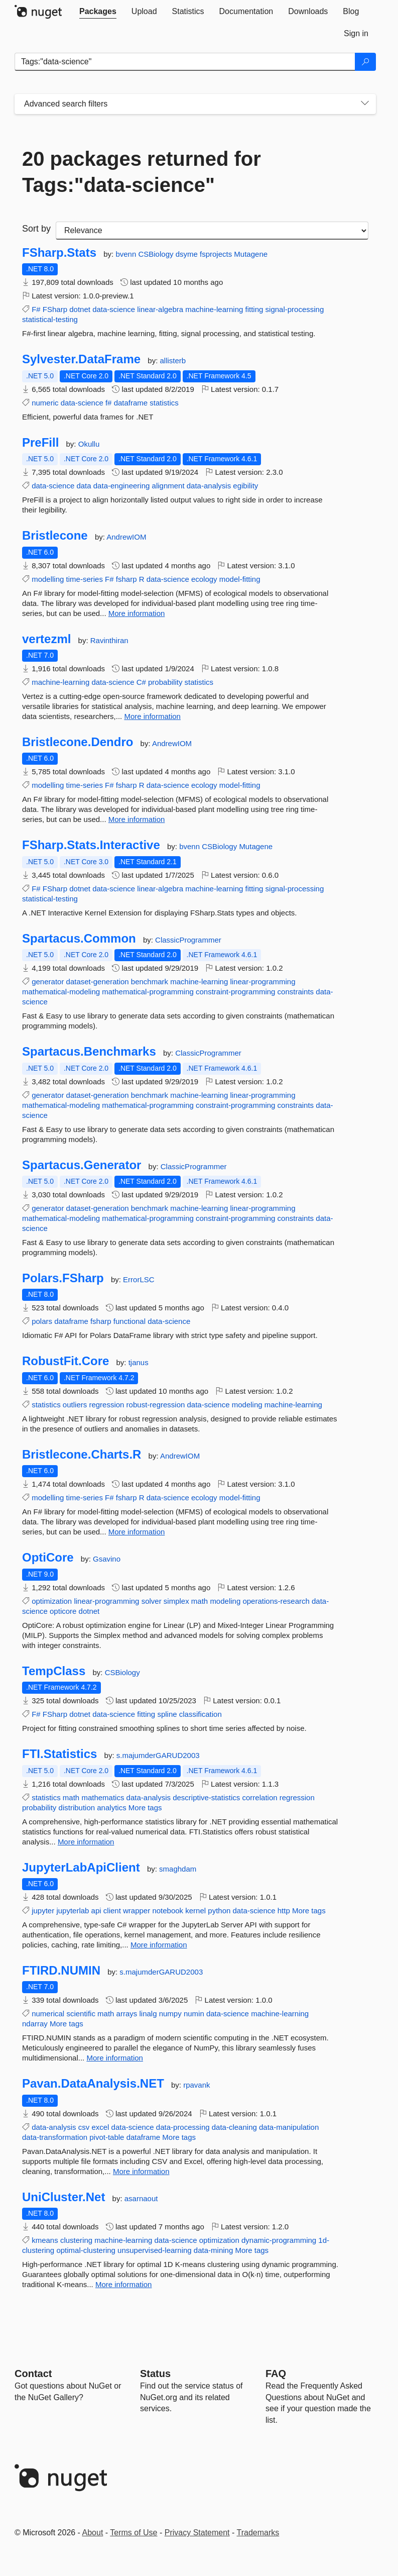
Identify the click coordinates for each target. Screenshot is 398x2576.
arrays (127, 2013)
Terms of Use (133, 2532)
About (92, 2532)
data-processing (183, 2127)
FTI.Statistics (59, 1754)
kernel (195, 1910)
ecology (204, 579)
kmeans (45, 2240)
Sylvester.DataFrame (81, 359)
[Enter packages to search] (185, 62)
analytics (111, 1807)
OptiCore (48, 1557)
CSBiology (156, 254)
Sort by (36, 229)
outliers (75, 1404)
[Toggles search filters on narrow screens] (365, 104)
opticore (63, 1611)
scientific (80, 2013)
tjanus (138, 1362)
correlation (260, 1797)
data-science (113, 309)
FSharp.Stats (59, 252)
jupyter (43, 1910)
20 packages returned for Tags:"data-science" (141, 172)
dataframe (131, 402)
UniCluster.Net (63, 2197)
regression (106, 1404)
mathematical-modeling (61, 991)
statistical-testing (50, 319)
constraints (296, 991)
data (83, 485)
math (199, 1601)
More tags (145, 1807)
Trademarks (258, 2532)
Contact (33, 2373)
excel (100, 2127)
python (219, 1910)
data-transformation (54, 2137)
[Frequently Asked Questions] (276, 2373)
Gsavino (106, 1559)
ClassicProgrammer (188, 940)
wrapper (136, 1910)
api (96, 1910)
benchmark (149, 981)
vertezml (46, 639)
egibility (245, 485)
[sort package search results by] (212, 231)
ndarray (35, 2023)
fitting (254, 309)
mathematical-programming (148, 991)
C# (141, 682)
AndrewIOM (126, 537)
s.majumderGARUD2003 (158, 1755)
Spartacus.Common (79, 938)
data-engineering (121, 485)
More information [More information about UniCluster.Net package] (123, 2284)
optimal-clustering (85, 2250)
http (284, 1910)
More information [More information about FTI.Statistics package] (86, 1841)
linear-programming (262, 981)
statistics (164, 402)
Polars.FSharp (63, 1278)
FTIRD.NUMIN (61, 1970)
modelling (48, 579)
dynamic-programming (278, 2240)
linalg (148, 2013)
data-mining (213, 2250)
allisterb (173, 360)
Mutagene (251, 254)
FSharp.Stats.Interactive (91, 845)
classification (200, 1714)
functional (129, 1321)
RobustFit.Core (65, 1361)
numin (194, 2013)
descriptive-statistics (206, 1797)
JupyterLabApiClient (81, 1867)
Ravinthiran (109, 640)
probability (165, 682)
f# (108, 402)
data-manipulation (289, 2127)
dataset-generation (97, 981)
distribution (77, 1807)
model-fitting (239, 579)
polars (42, 1321)
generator (48, 981)
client (112, 1910)
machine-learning (214, 309)
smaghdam (177, 1869)
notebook (167, 1910)
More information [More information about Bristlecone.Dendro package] (136, 819)
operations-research (275, 1601)
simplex (176, 1601)
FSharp (55, 309)
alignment (168, 485)
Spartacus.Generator (81, 1165)
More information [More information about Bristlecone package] (136, 613)
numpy (170, 2013)
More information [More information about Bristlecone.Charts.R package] (136, 1531)
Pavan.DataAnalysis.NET (93, 2083)
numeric (45, 402)
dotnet (79, 309)
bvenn (126, 254)
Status (155, 2373)
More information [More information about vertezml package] (152, 716)
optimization (52, 1601)
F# (36, 309)
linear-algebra (160, 309)
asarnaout (141, 2198)
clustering (76, 2240)
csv (84, 2127)
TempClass (53, 1671)
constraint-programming (235, 991)
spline (167, 1714)
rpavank (196, 2085)
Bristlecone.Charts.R (81, 1454)
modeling (247, 1404)
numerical (48, 2013)
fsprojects (217, 254)
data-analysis (209, 485)
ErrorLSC (139, 1279)
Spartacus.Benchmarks (89, 1051)
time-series (84, 579)
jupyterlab (72, 1910)
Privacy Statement (197, 2532)
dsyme (188, 254)
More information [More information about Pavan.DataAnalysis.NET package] (141, 2171)
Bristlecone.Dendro (77, 742)
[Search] (365, 62)
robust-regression (155, 1404)
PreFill (40, 442)
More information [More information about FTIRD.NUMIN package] (114, 2057)
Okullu (89, 444)
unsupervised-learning (154, 2250)
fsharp (126, 579)
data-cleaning (234, 2127)
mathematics (102, 1797)
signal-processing (295, 309)
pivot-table (106, 2137)
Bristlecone (55, 535)
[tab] (98, 12)
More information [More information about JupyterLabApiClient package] (158, 1944)
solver (152, 1601)
